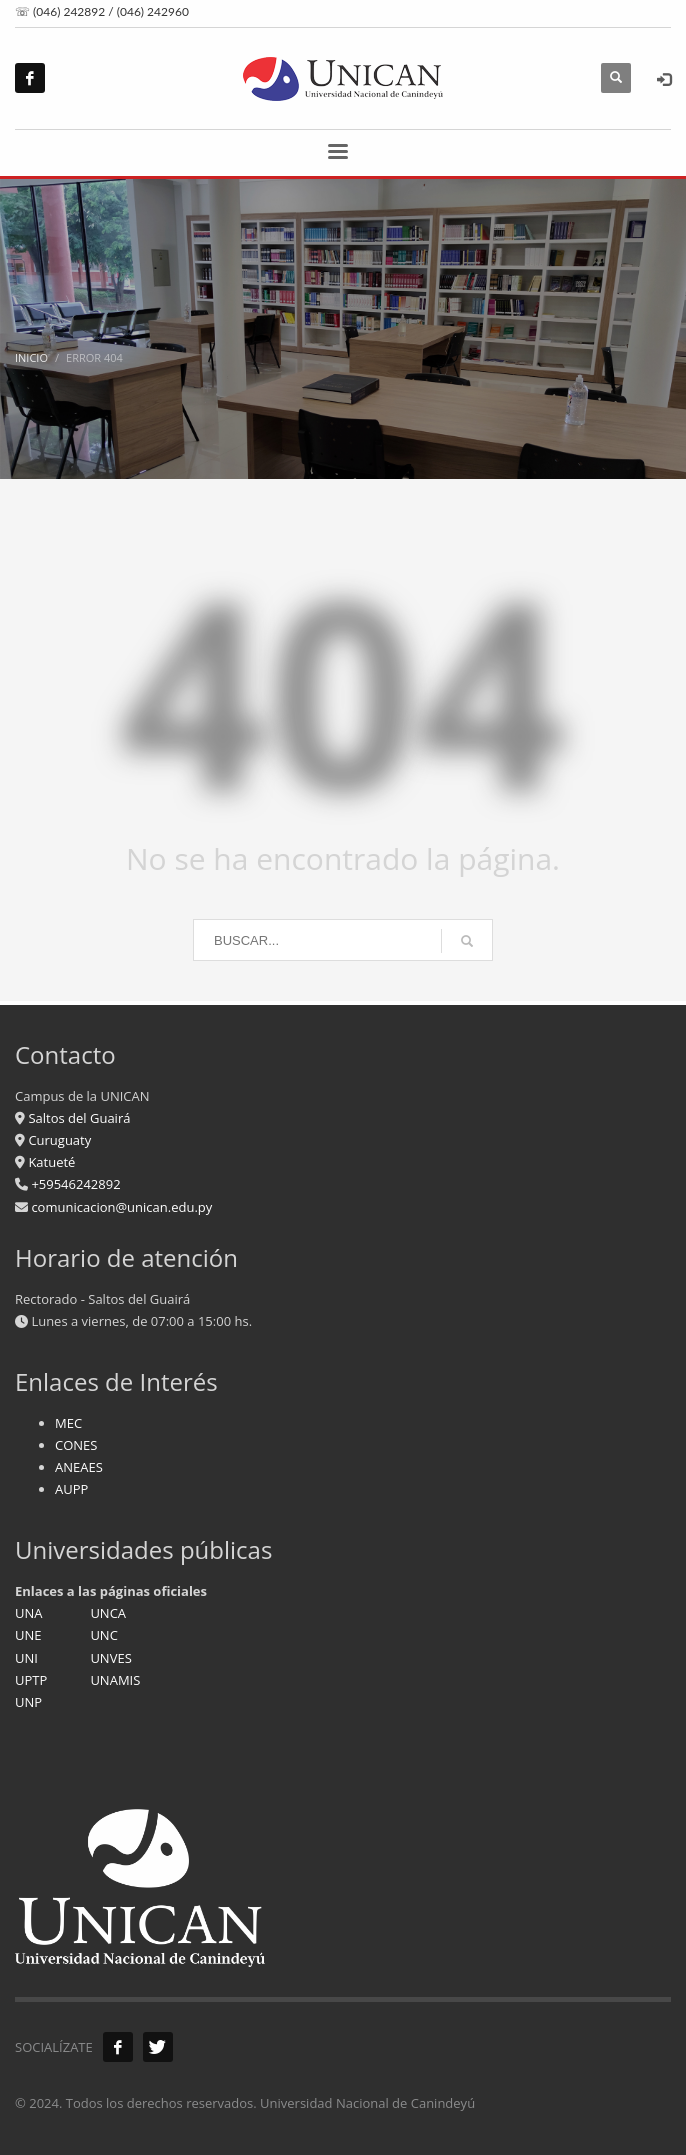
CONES (76, 1445)
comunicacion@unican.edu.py (121, 1207)
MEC (68, 1423)
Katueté (50, 1162)
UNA (29, 1613)
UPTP (31, 1680)
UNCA (108, 1613)
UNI (26, 1658)
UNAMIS (115, 1680)
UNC (103, 1635)
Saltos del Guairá (79, 1118)
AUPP (71, 1489)
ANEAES (79, 1467)
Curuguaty (58, 1140)
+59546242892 (74, 1184)
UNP (28, 1702)
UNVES (110, 1658)
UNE (28, 1635)
